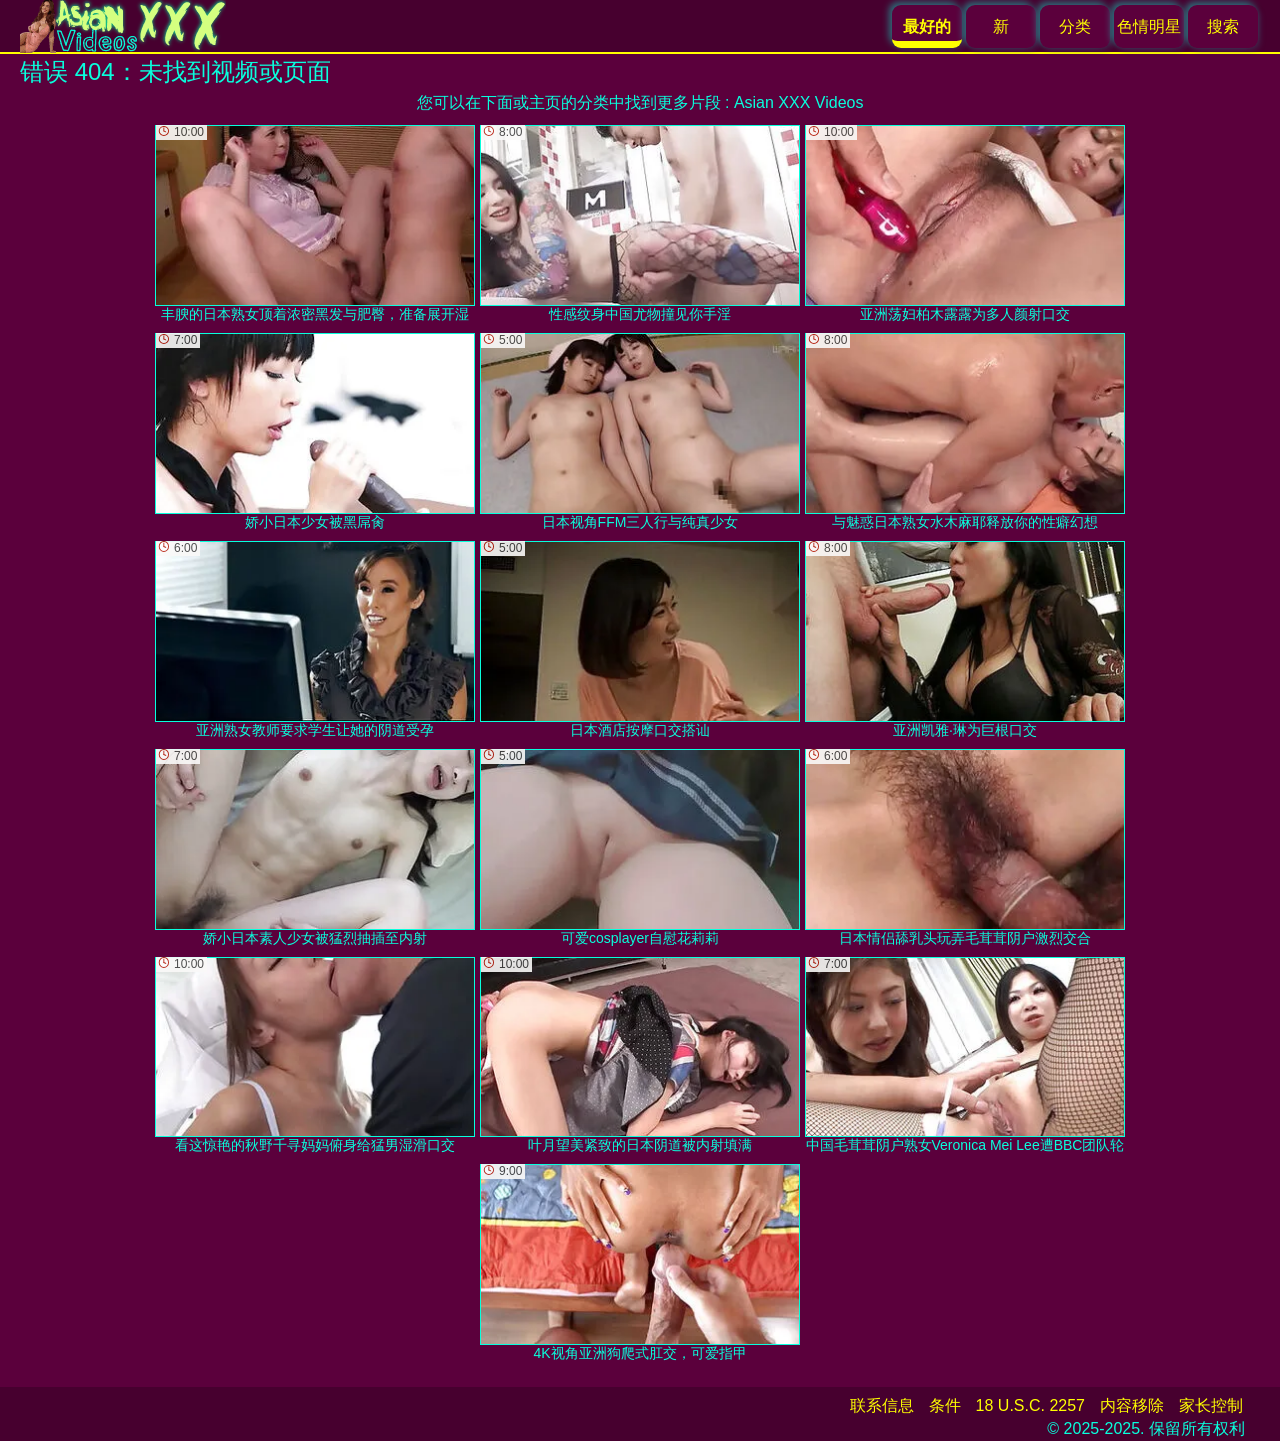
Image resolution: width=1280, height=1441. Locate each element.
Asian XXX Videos (799, 102)
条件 (945, 1405)
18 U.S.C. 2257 (1030, 1405)
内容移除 (1132, 1405)
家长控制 (1211, 1405)
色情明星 (1149, 26)
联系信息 (882, 1405)
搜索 (1223, 26)
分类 (1075, 26)
